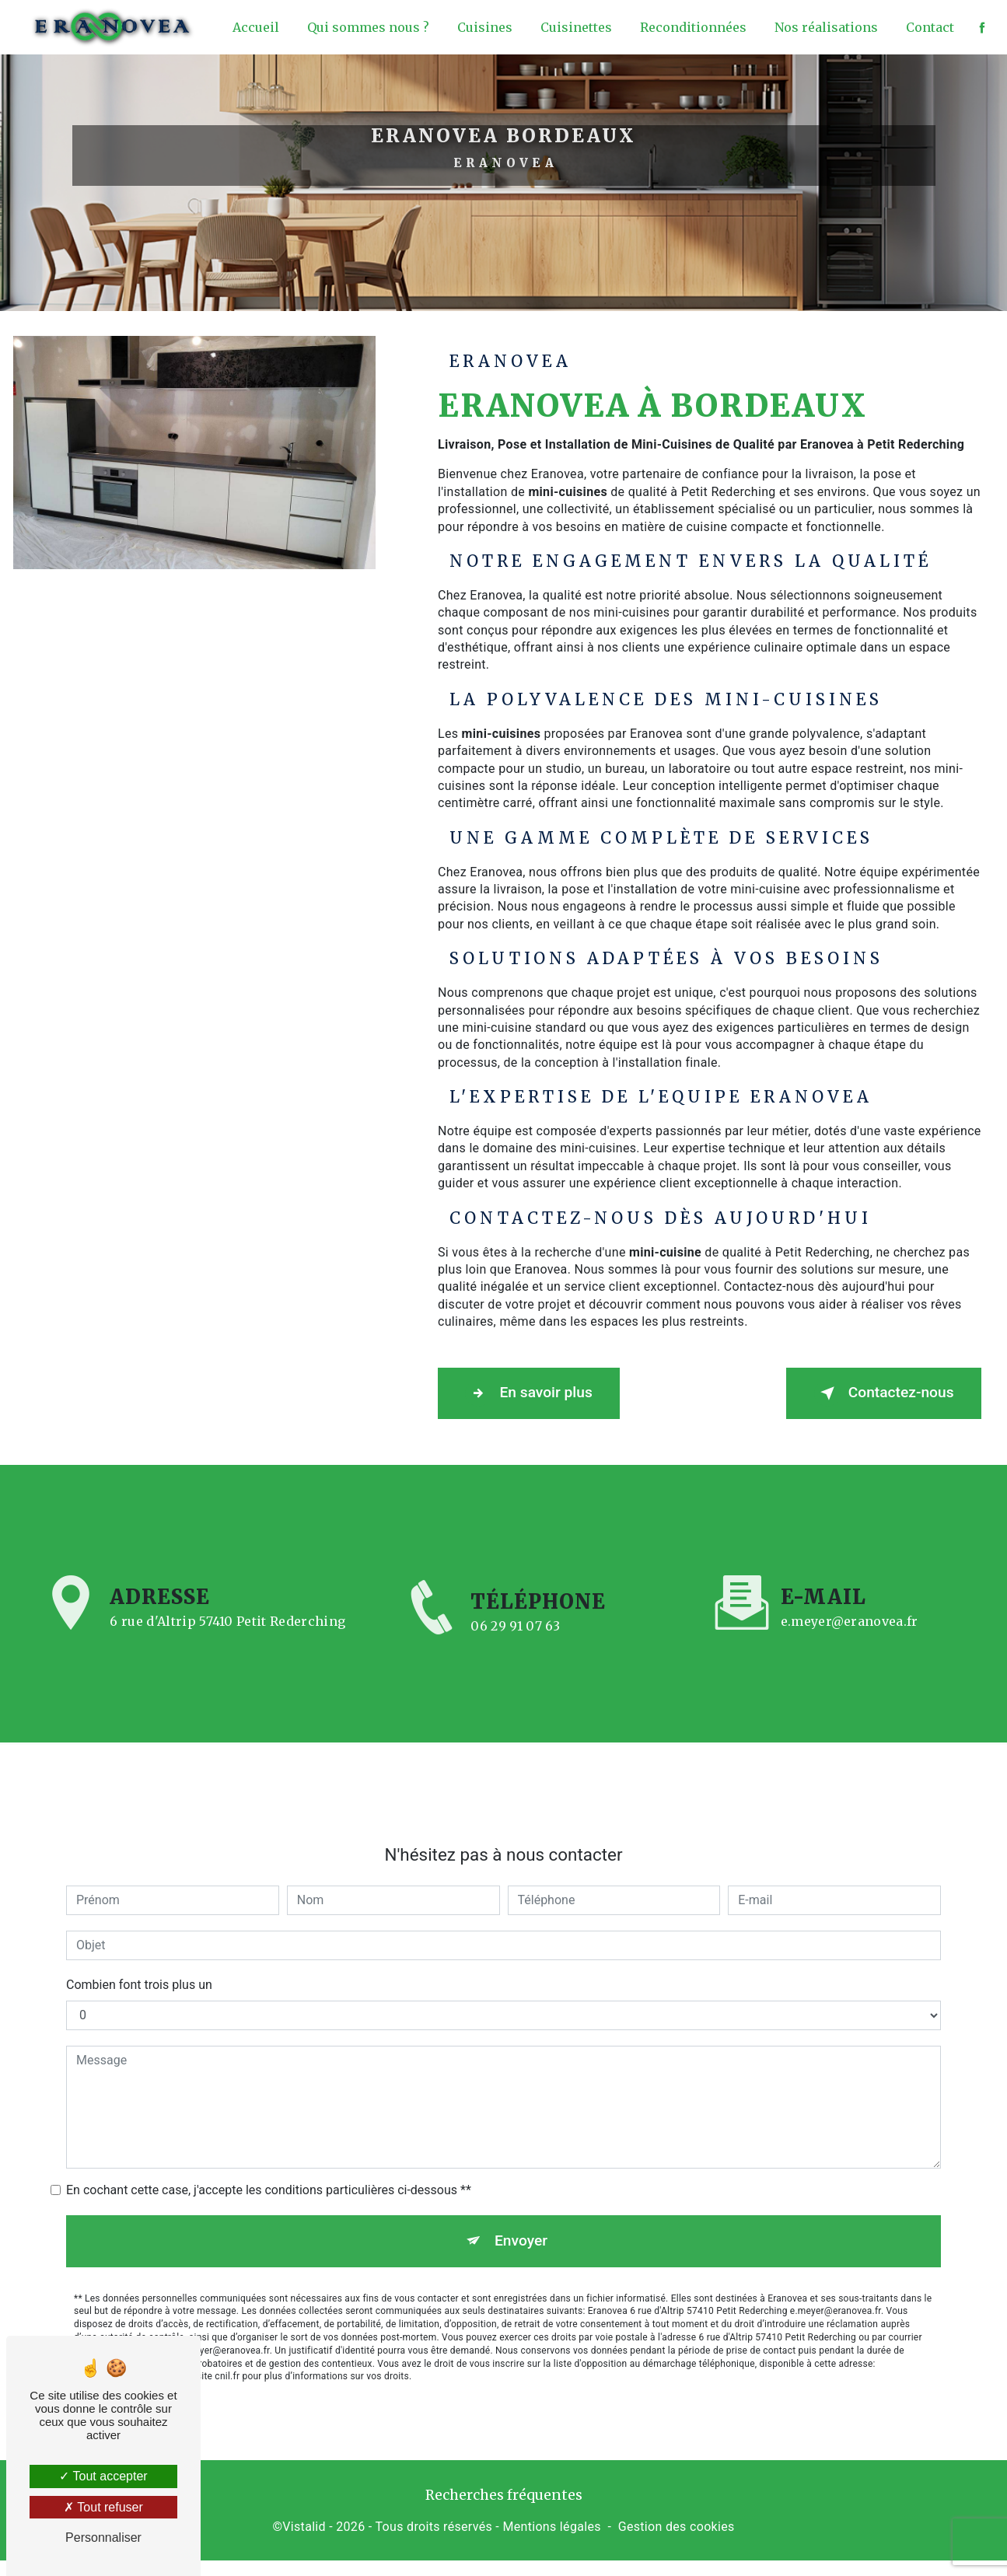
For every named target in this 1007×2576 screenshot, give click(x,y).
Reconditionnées (691, 27)
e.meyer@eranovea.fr (849, 1598)
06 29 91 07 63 (514, 1644)
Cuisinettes (574, 27)
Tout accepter (103, 2476)
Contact (928, 27)
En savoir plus (533, 1392)
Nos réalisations (824, 27)
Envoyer (521, 2218)
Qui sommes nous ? (367, 27)
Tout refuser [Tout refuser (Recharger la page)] (103, 2507)
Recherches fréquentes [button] (503, 2493)
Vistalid (304, 2524)
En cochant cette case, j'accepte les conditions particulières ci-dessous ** (268, 2167)
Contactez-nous (879, 1392)
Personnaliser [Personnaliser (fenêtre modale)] (103, 2537)
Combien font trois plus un (139, 1962)
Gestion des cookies (676, 2524)
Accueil (254, 27)
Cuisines (483, 27)
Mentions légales (551, 2524)
